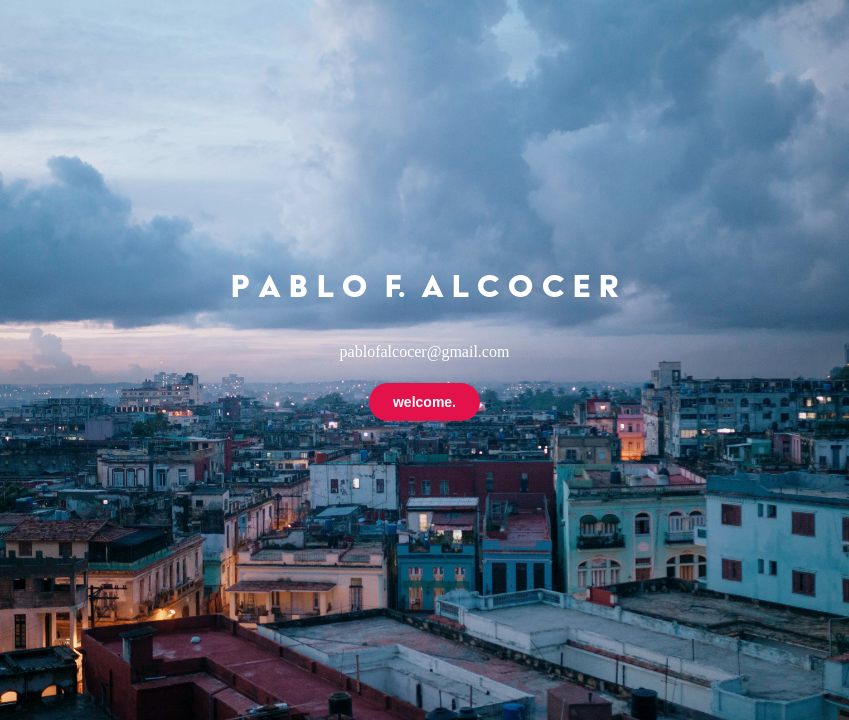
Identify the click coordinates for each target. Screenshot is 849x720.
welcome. (424, 402)
